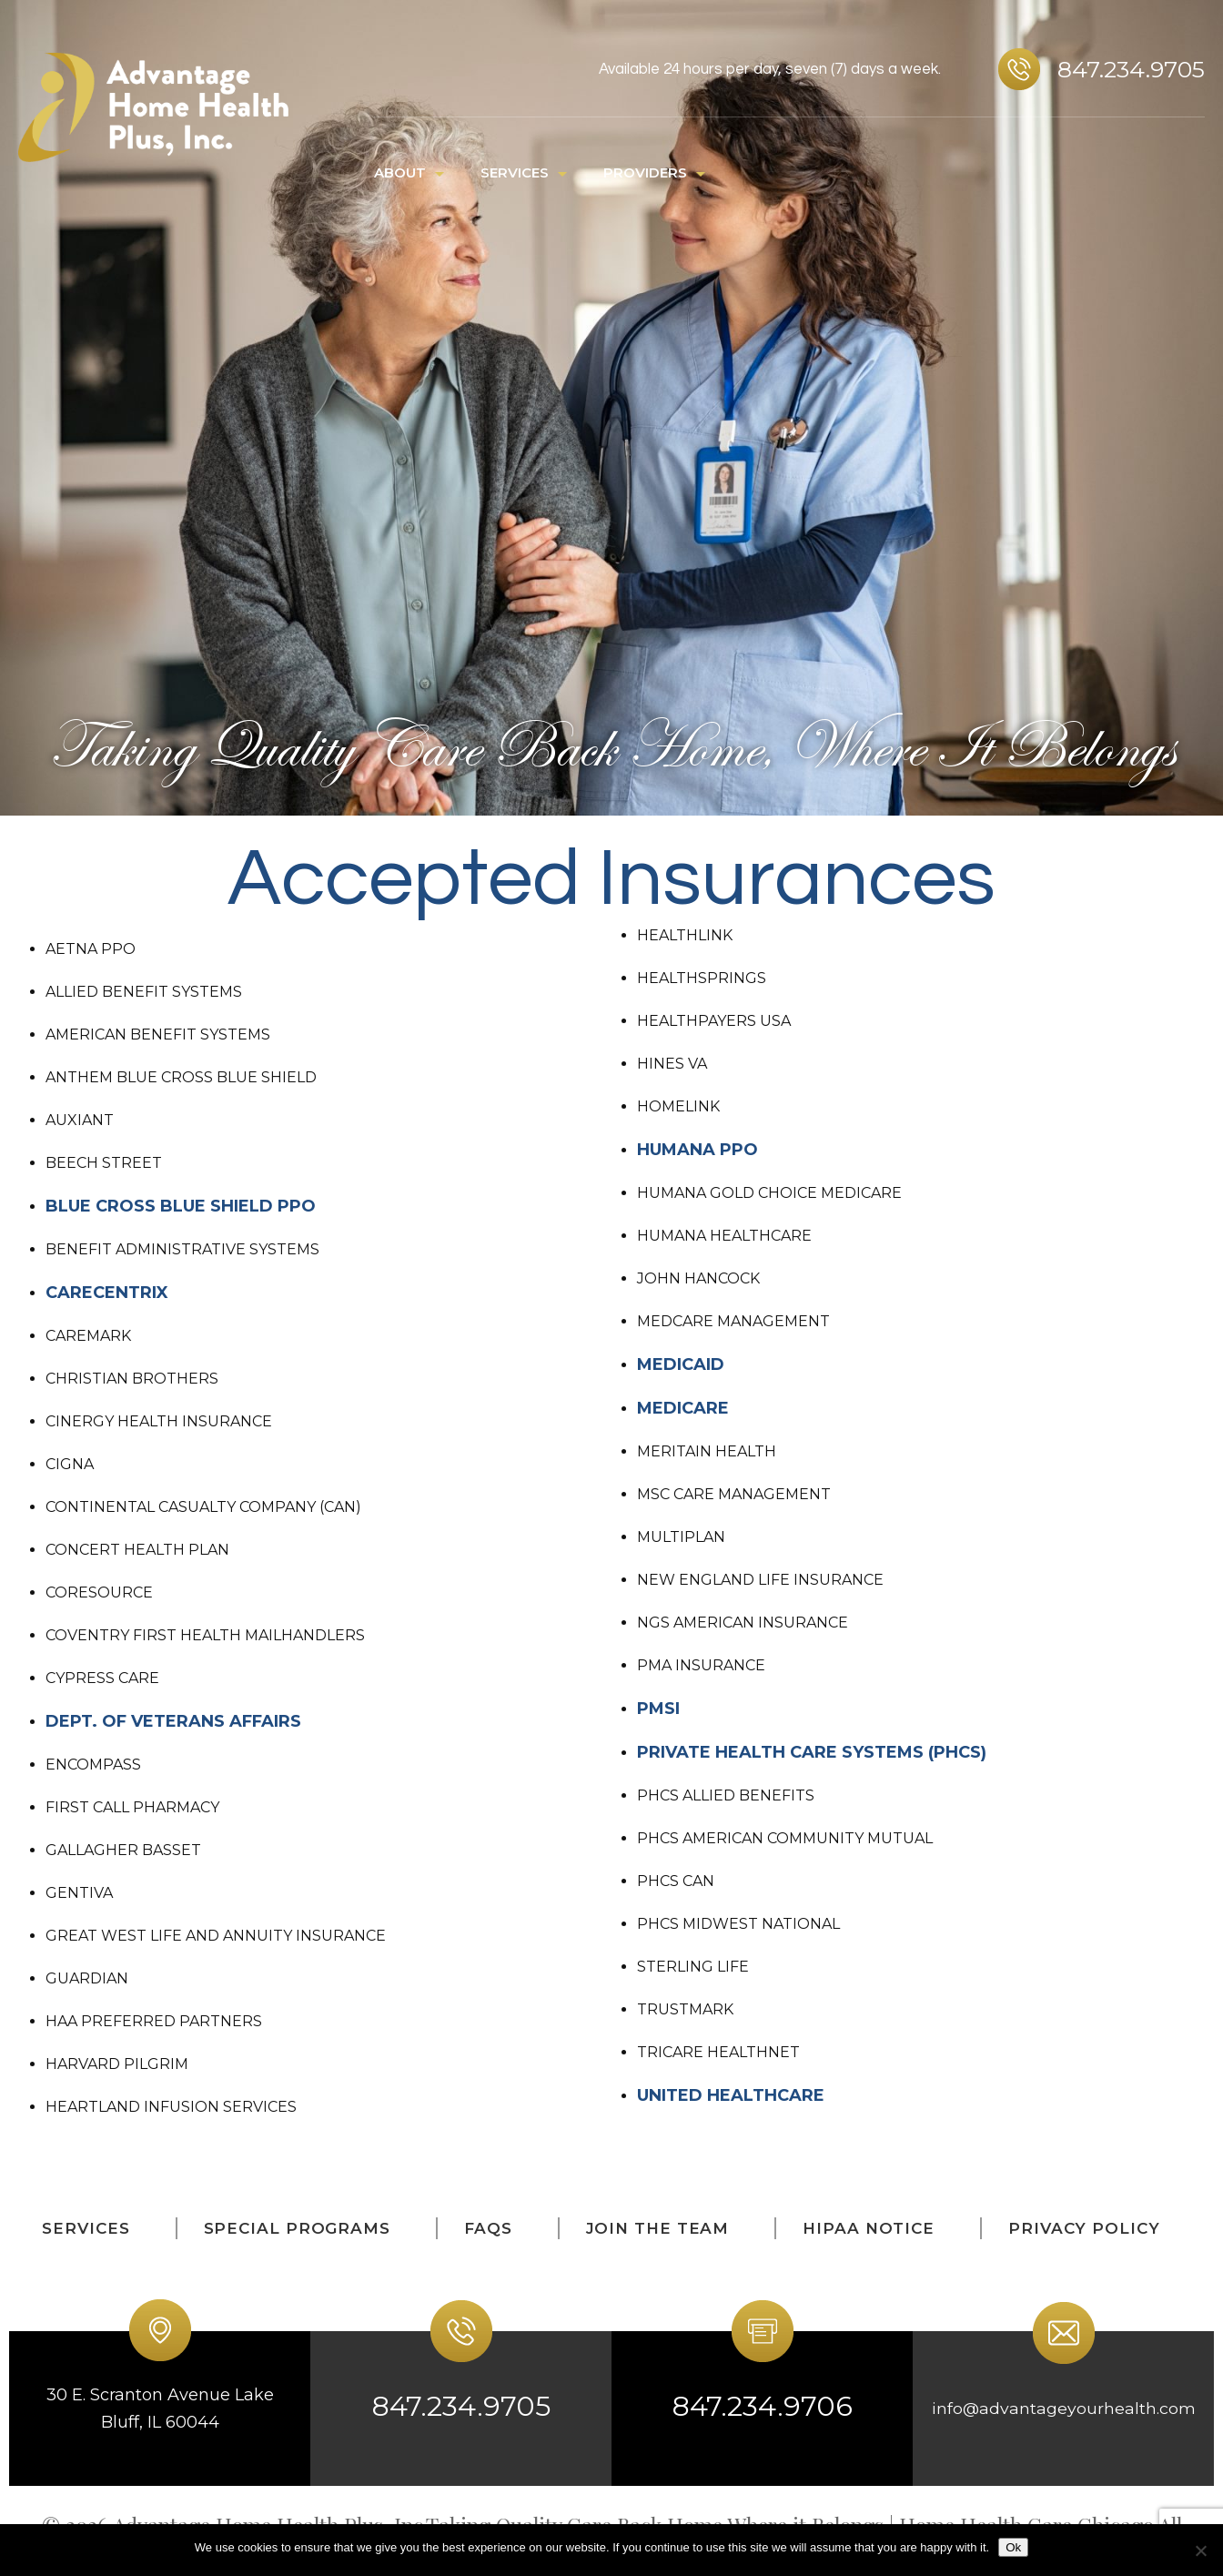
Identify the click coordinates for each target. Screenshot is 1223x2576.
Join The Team (658, 2228)
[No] (1200, 2550)
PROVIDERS (645, 172)
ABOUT (400, 172)
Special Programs (297, 2228)
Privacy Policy (1084, 2228)
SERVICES (514, 172)
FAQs (488, 2228)
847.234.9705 (1131, 69)
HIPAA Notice (869, 2228)
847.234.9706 (762, 2406)
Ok (1013, 2547)
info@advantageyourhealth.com (1063, 2409)
